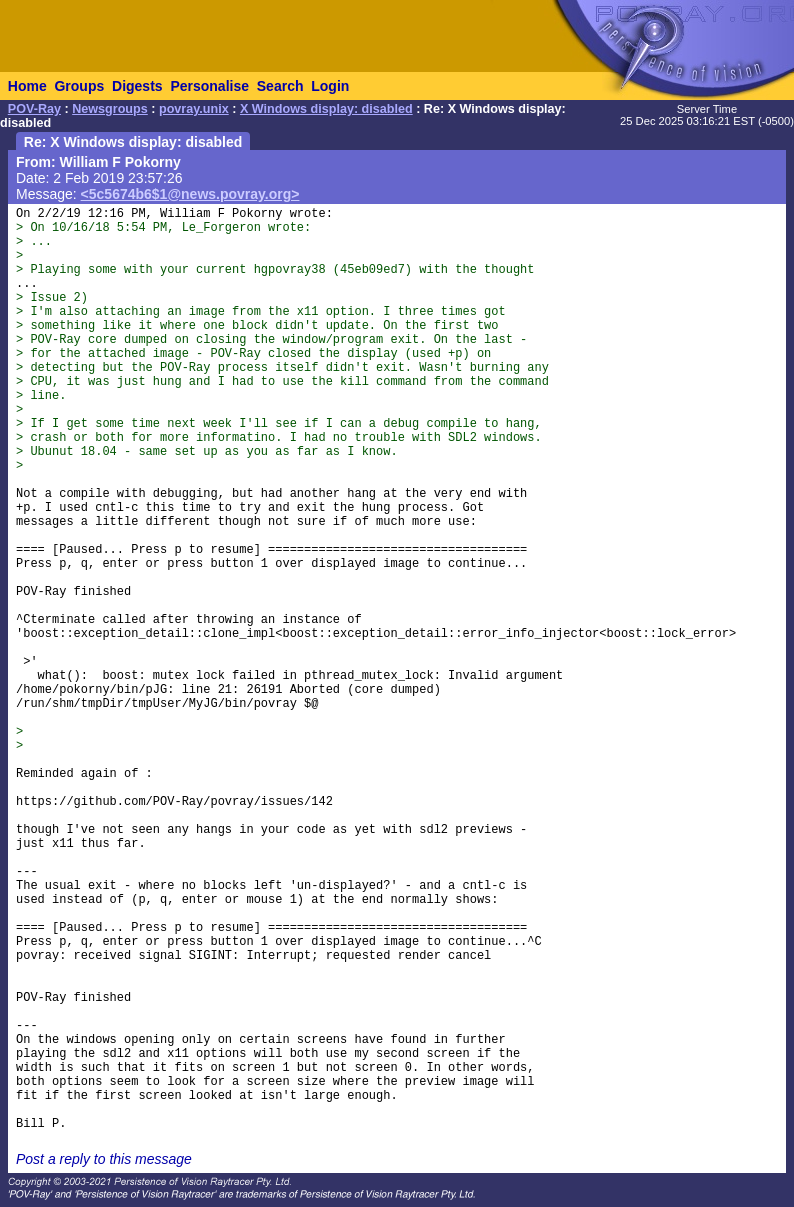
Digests (137, 86)
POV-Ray (34, 109)
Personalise (209, 86)
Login (330, 86)
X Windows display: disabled (326, 109)
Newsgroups (110, 109)
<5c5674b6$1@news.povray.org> (190, 194)
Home (27, 86)
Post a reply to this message (104, 1159)
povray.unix (194, 109)
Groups (79, 86)
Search (280, 86)
